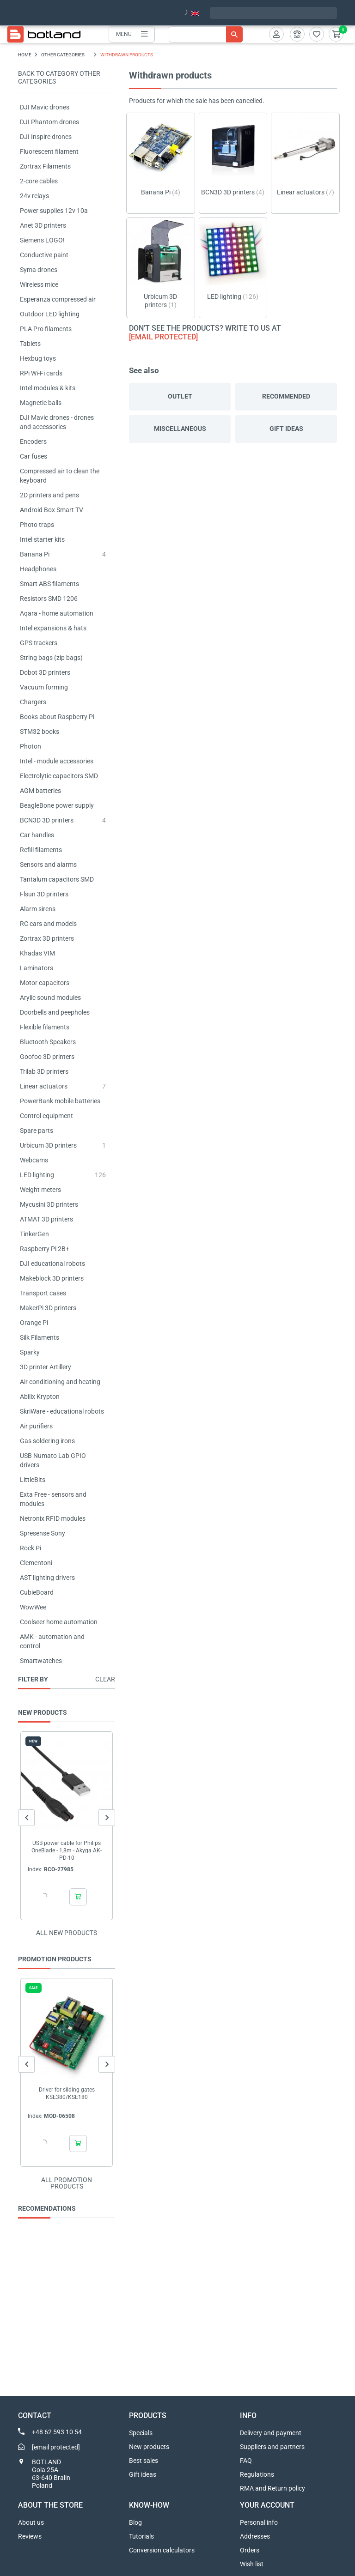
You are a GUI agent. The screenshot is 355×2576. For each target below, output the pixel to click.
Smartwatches (41, 1660)
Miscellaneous (180, 428)
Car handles (37, 835)
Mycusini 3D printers (49, 1204)
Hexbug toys (38, 358)
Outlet (180, 396)
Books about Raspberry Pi (57, 716)
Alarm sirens (37, 909)
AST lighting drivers (47, 1577)
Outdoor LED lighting (50, 314)
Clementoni (36, 1562)
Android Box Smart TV (51, 510)
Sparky (30, 1352)
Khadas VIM (37, 953)
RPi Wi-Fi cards (41, 373)
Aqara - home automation (56, 613)
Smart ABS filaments (49, 583)
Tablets (30, 343)
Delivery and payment (270, 2433)
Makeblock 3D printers (52, 1278)
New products (149, 2446)
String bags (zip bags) (51, 657)
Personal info (259, 2522)
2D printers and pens (49, 495)
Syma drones (38, 269)
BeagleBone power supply (57, 805)
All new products (66, 1932)
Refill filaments (41, 849)
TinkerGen (34, 1234)
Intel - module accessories (56, 761)
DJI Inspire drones (46, 136)
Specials (141, 2433)
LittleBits (32, 1479)
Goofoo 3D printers (47, 1056)
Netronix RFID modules (53, 1518)
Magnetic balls (40, 402)
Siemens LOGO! (42, 240)
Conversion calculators (162, 2550)
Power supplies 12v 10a (54, 210)
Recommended (286, 396)
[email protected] (163, 337)
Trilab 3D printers (44, 1071)
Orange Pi (34, 1322)
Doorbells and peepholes (55, 1012)
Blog (135, 2522)
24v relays (34, 196)
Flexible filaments (44, 1027)
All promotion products (66, 2183)
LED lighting (37, 1175)
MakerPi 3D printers (48, 1308)
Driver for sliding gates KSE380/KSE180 (67, 2093)
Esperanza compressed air (58, 299)
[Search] (206, 34)
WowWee (33, 1607)
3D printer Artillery (45, 1367)
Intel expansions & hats (53, 628)
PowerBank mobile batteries (60, 1101)
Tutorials (141, 2536)
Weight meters (40, 1189)
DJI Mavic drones (44, 107)
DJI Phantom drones (49, 122)
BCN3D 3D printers (46, 820)
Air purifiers (36, 1426)
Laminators (36, 968)
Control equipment (46, 1115)
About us (31, 2522)
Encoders (33, 441)
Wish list (251, 2564)
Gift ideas (286, 428)
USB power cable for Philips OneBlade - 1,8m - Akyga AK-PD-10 (66, 1850)
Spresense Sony (42, 1533)
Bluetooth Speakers (48, 1042)
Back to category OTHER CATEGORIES (59, 77)
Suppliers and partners (272, 2446)
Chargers (33, 702)
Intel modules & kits (47, 388)
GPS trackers (38, 643)
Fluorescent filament (49, 151)
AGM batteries (40, 790)
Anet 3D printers (43, 225)
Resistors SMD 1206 (49, 598)
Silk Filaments (39, 1337)
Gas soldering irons (47, 1441)
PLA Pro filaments (46, 329)
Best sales (143, 2460)
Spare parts (36, 1130)
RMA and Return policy (272, 2488)
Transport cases (43, 1293)
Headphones (38, 569)
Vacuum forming (44, 687)
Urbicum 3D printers (48, 1145)
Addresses (255, 2536)
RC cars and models (48, 923)
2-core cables (39, 181)
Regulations (257, 2474)
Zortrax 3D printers (47, 938)
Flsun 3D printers (44, 894)
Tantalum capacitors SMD (57, 879)
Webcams (34, 1160)
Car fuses (33, 456)
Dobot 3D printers (45, 672)
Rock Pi (30, 1548)
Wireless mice (39, 284)
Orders (249, 2550)
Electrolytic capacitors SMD (59, 776)
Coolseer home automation (59, 1622)
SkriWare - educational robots (62, 1411)
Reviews (30, 2536)
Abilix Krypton (40, 1396)
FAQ (246, 2460)
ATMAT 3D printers (46, 1219)
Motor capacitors (44, 982)
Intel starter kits (42, 539)
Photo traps (37, 524)
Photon (30, 746)
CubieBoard (37, 1592)
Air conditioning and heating (60, 1381)
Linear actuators (43, 1086)
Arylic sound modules (50, 997)
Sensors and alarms (48, 864)
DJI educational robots (52, 1263)
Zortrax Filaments (45, 166)
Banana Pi (34, 554)
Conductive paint (44, 255)
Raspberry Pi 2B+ (44, 1248)
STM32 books (39, 731)
